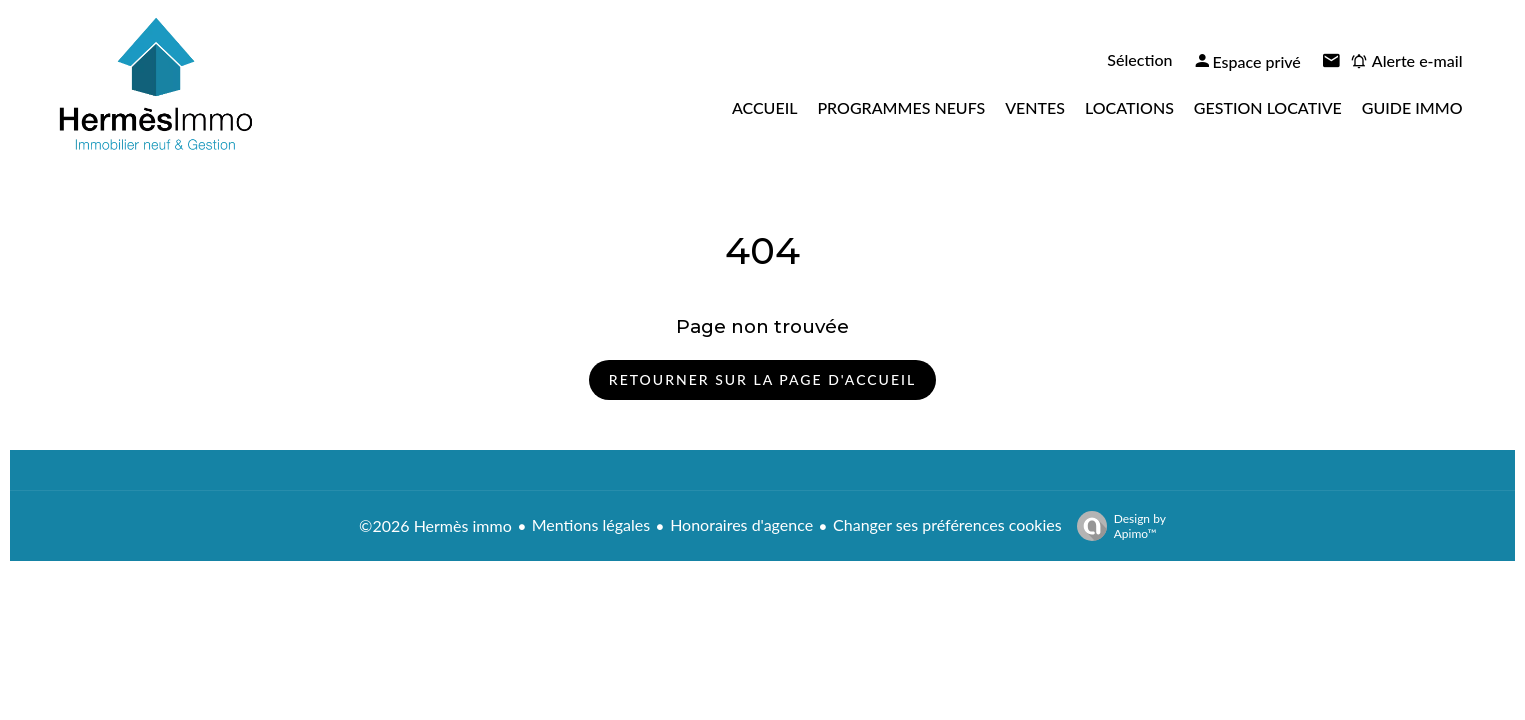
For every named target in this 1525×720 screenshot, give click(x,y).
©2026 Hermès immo (435, 525)
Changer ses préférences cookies (947, 524)
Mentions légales (591, 524)
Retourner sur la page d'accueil (762, 379)
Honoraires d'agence (741, 524)
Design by (1116, 526)
